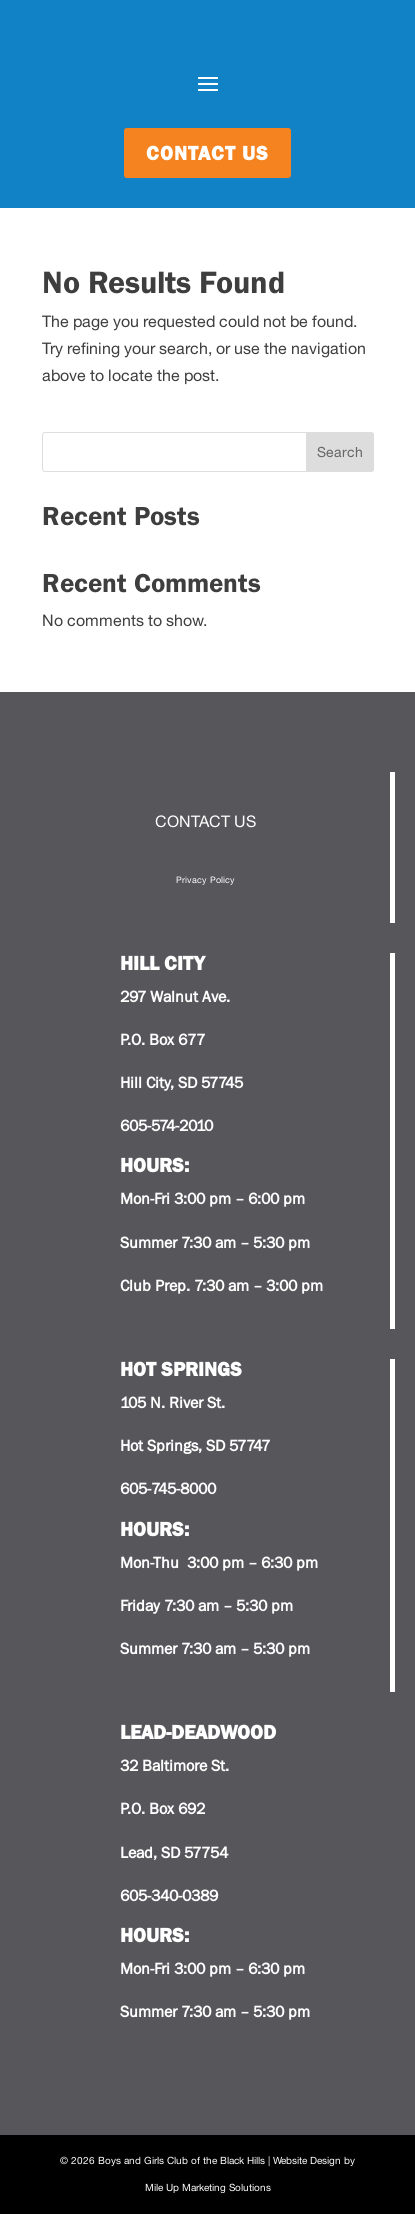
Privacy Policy (205, 879)
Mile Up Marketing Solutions (208, 2187)
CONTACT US (205, 821)
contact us (207, 153)
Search (340, 452)
